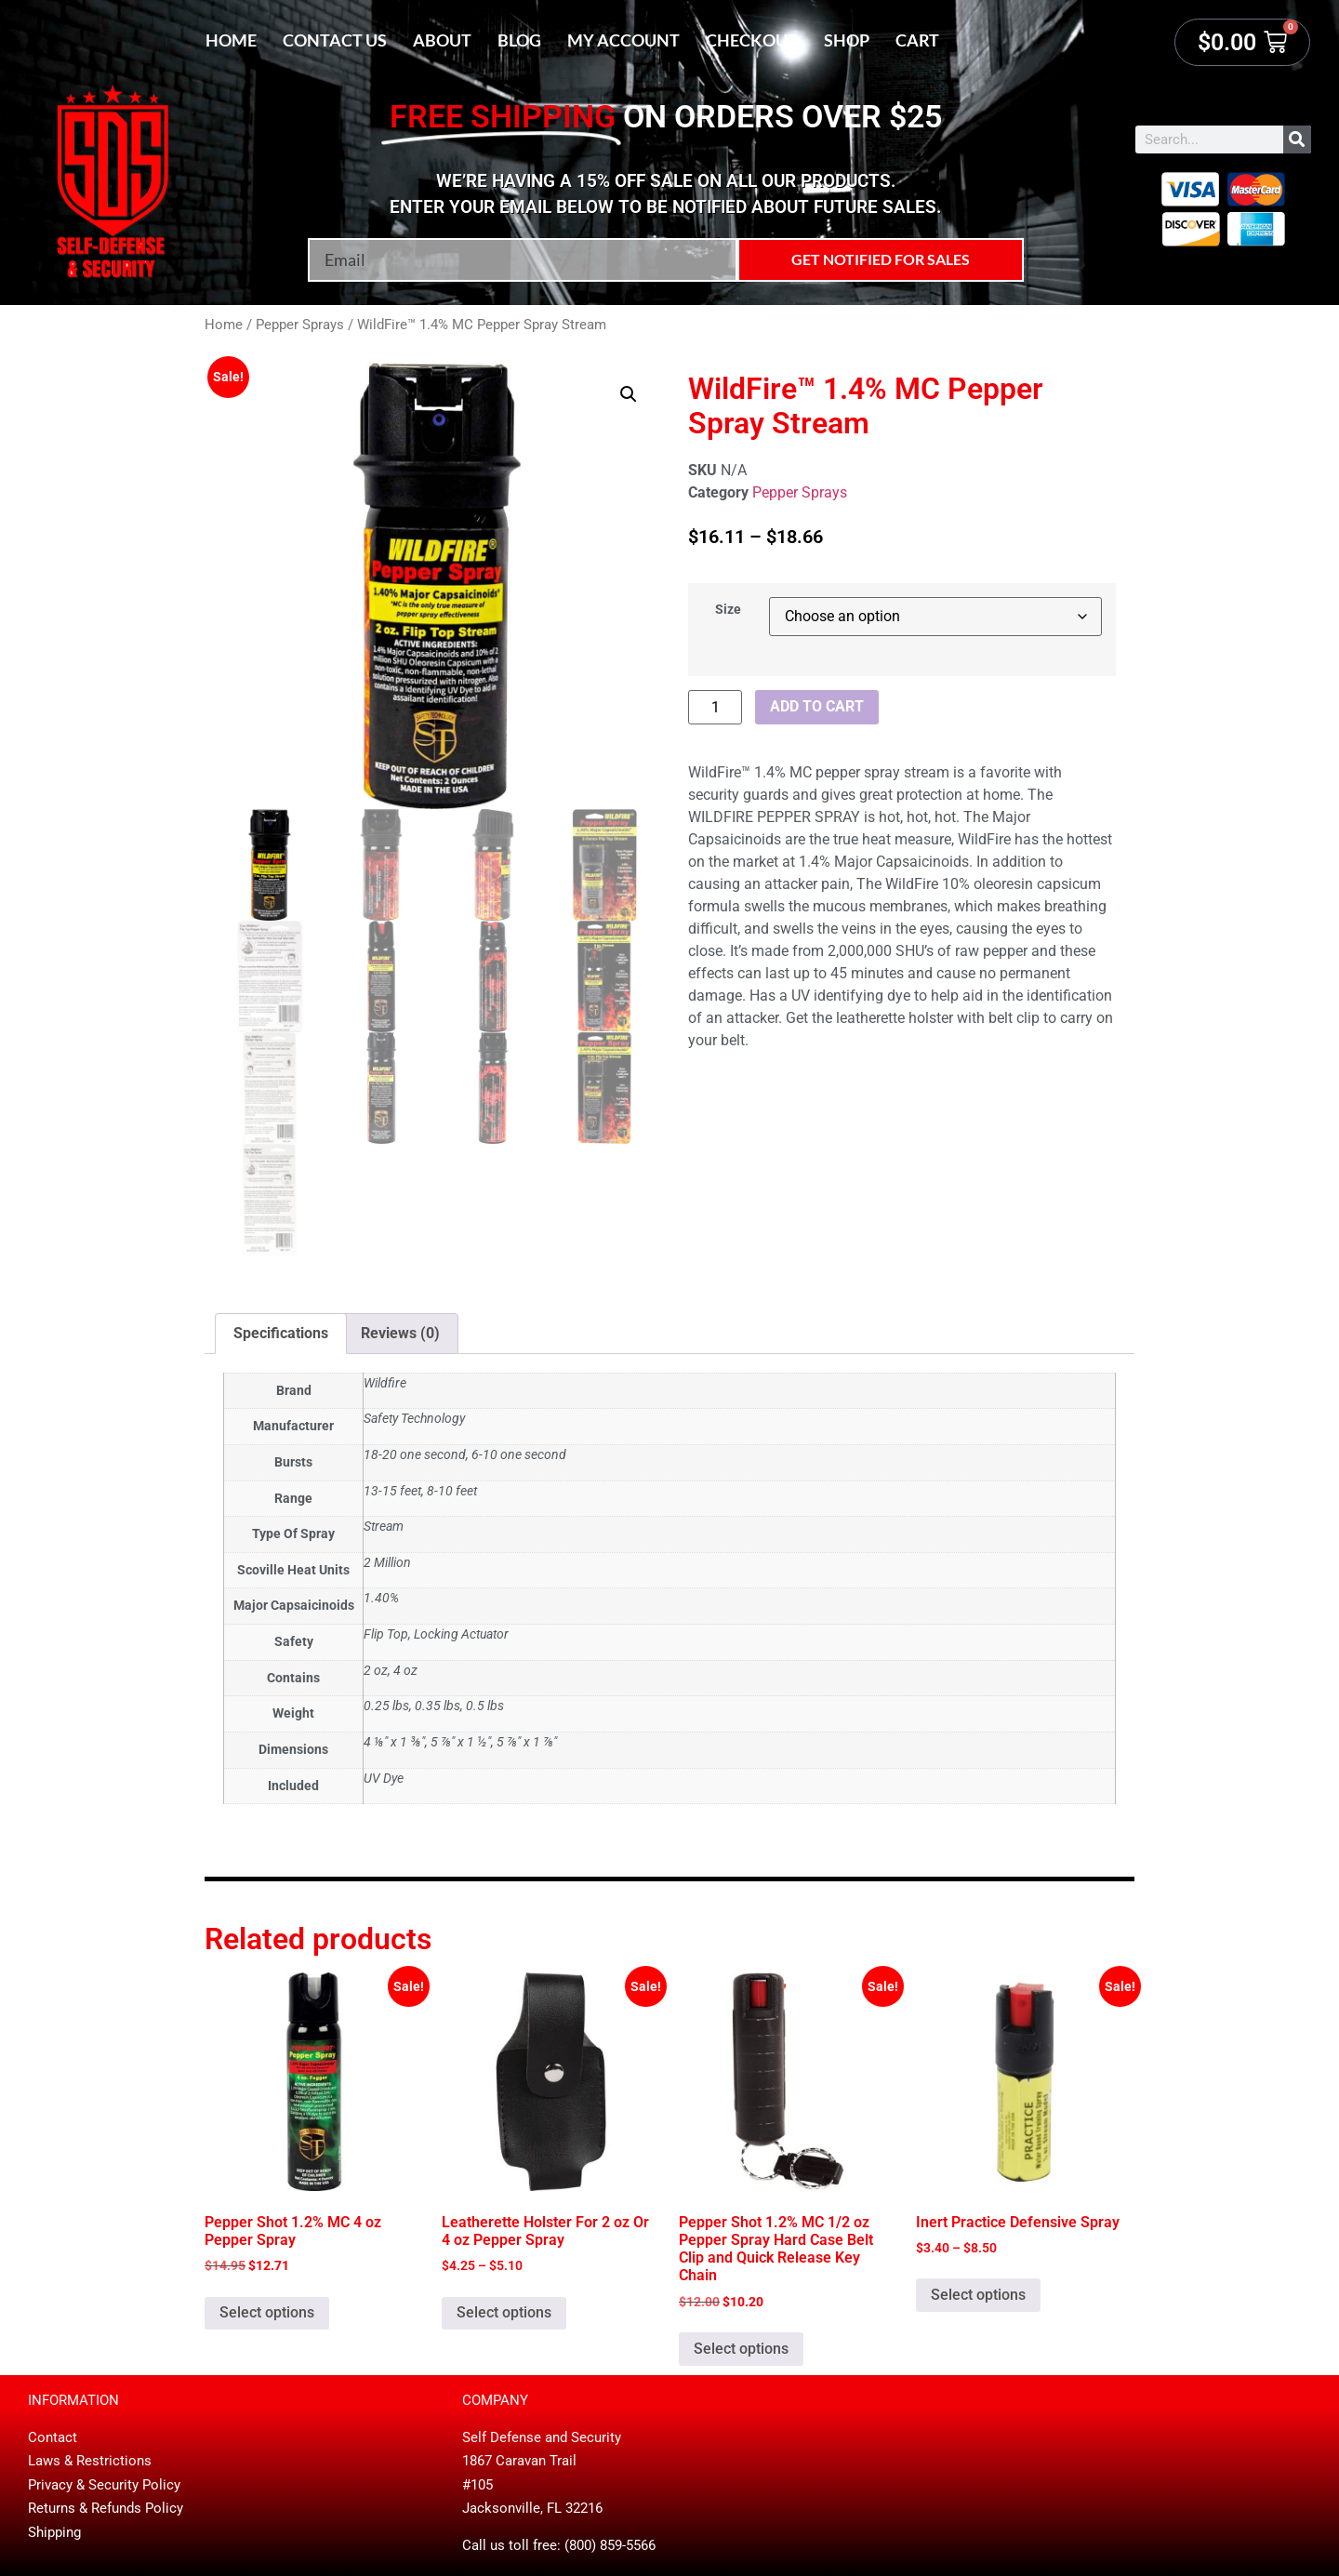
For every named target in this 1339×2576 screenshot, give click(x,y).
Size (728, 610)
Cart (917, 40)
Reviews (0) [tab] (400, 1333)
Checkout (752, 40)
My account (623, 40)
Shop (846, 40)
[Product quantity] (715, 707)
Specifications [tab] (280, 1333)
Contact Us (335, 40)
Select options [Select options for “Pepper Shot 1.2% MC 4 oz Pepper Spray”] (266, 2312)
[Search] (1297, 139)
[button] (628, 394)
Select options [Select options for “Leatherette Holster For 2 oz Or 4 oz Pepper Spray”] (504, 2312)
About (442, 40)
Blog (519, 40)
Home (231, 40)
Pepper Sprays (300, 324)
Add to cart (817, 706)
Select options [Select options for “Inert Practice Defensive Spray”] (978, 2295)
